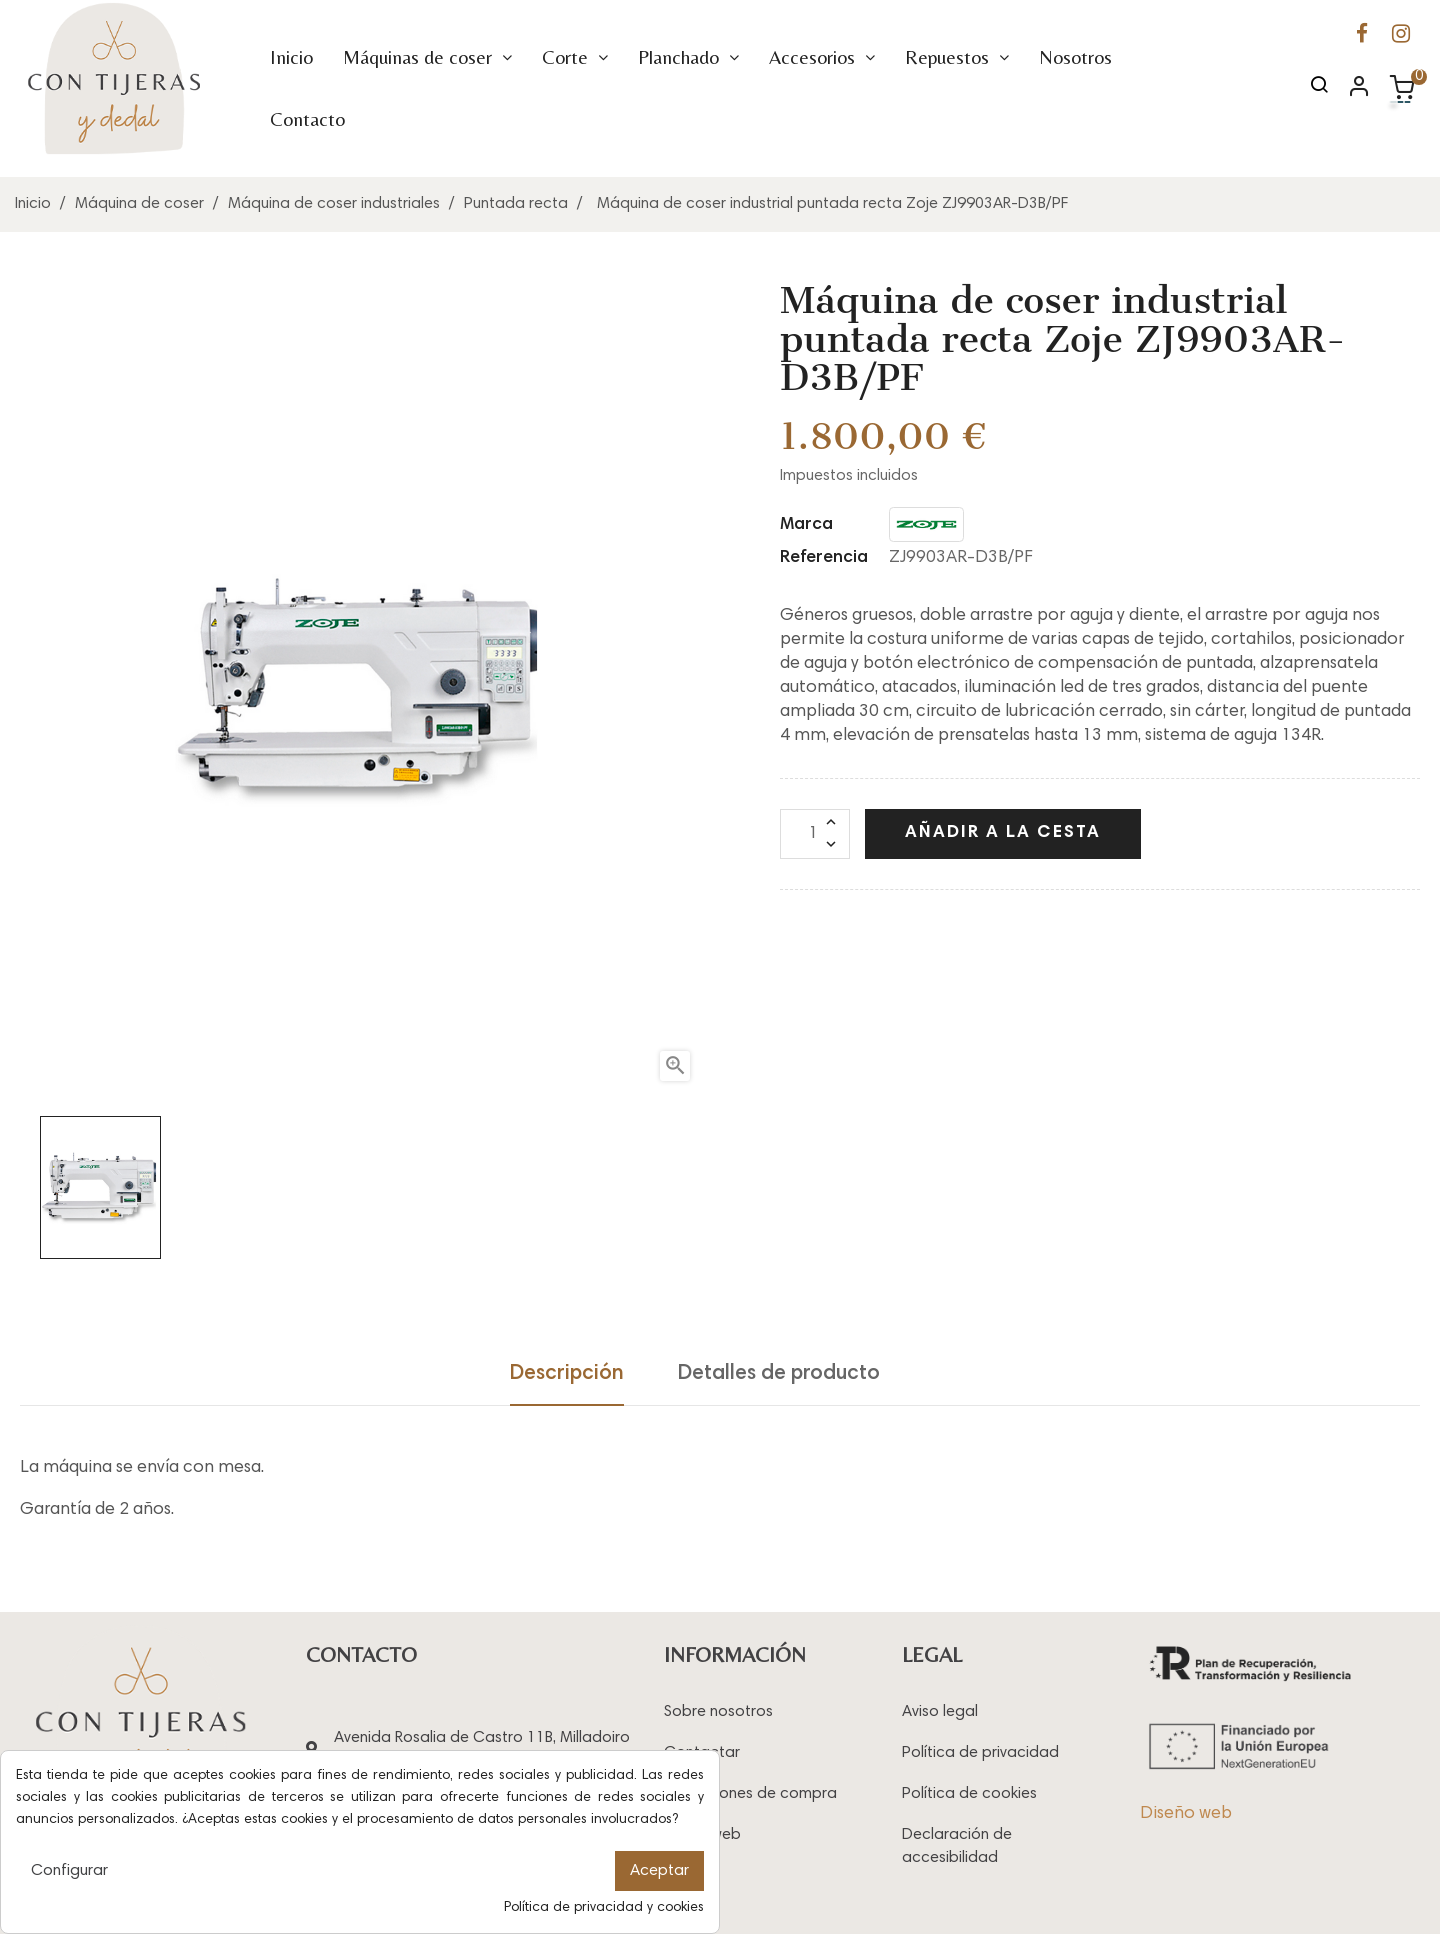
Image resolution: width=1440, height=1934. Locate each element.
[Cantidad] (815, 834)
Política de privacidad (980, 1753)
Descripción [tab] (567, 1374)
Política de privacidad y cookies (604, 1908)
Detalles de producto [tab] (779, 1374)
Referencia (824, 558)
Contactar (702, 1753)
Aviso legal (940, 1712)
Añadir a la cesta (1003, 833)
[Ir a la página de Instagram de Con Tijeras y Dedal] (1401, 36)
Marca (806, 525)
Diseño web (1186, 1814)
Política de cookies (969, 1794)
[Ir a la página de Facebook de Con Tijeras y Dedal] (1362, 36)
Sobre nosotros (718, 1712)
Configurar (69, 1871)
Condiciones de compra (750, 1794)
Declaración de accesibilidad (957, 1846)
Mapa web (702, 1835)
